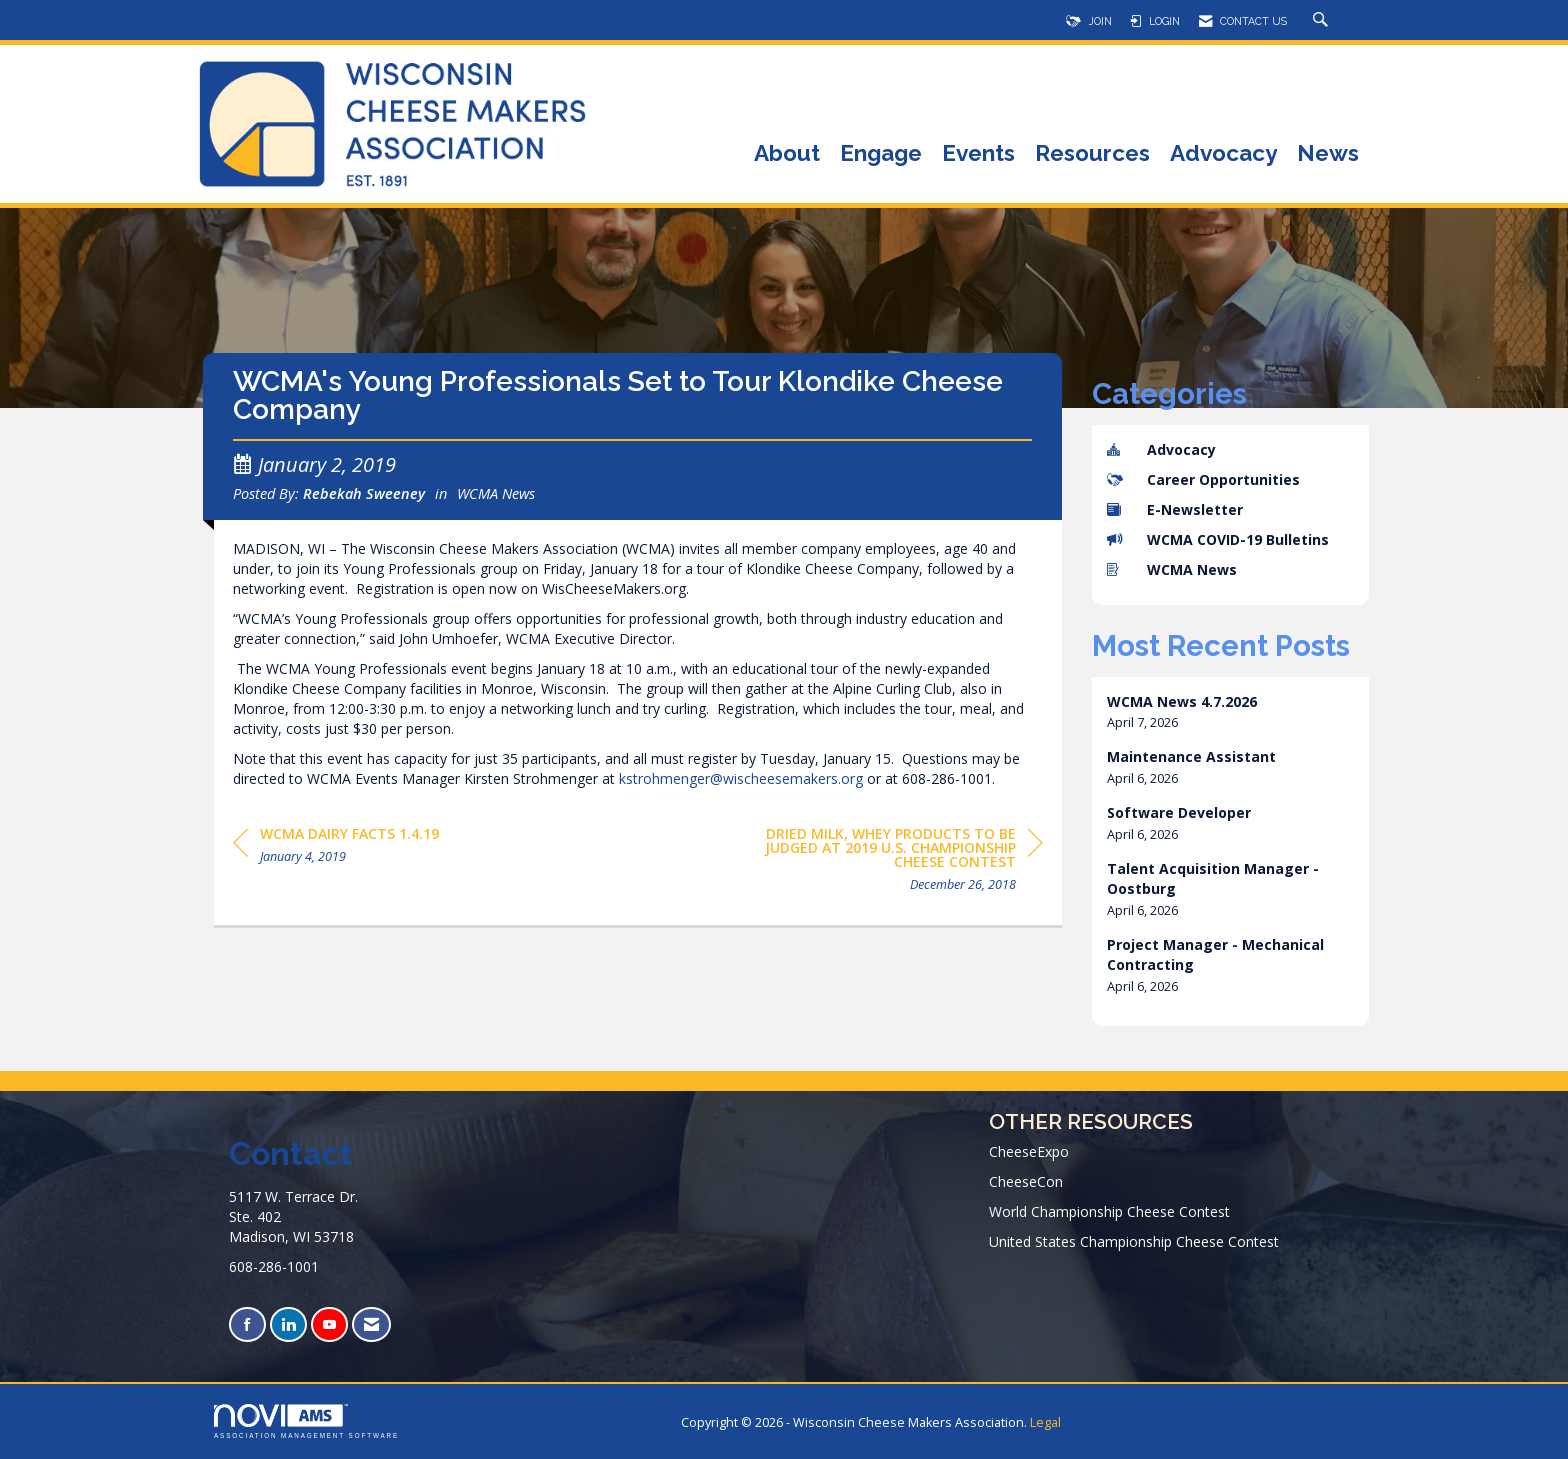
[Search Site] (1323, 21)
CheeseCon (1026, 1181)
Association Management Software (306, 1421)
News (1328, 154)
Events (978, 154)
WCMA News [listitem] (1172, 569)
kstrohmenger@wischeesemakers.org (741, 778)
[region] (893, 862)
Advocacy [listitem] (1161, 449)
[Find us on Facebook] (247, 1324)
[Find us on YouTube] (329, 1324)
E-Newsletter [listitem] (1175, 509)
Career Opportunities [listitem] (1203, 479)
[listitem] (1231, 712)
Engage (881, 154)
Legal (1045, 1422)
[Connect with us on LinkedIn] (288, 1324)
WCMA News (496, 493)
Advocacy (1223, 154)
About (787, 154)
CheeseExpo (1029, 1151)
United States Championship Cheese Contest (1134, 1241)
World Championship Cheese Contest (1109, 1211)
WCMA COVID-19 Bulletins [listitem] (1218, 539)
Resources (1092, 154)
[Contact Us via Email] (371, 1324)
